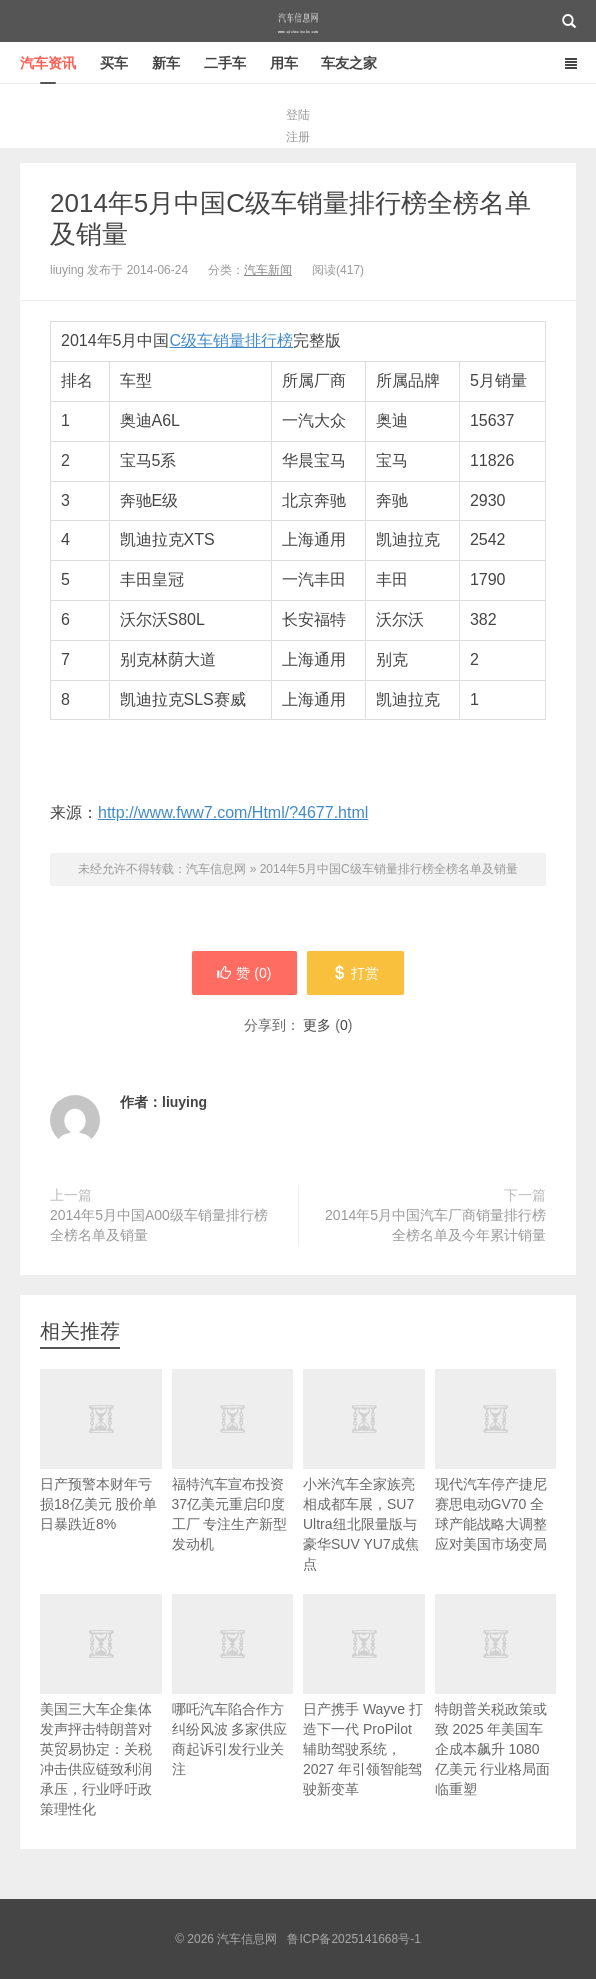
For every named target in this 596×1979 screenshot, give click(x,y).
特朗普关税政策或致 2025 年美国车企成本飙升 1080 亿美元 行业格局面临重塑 (496, 1717)
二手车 (225, 63)
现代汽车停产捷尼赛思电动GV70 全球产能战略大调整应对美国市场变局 (496, 1482)
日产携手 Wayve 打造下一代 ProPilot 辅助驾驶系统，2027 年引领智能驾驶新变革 (364, 1717)
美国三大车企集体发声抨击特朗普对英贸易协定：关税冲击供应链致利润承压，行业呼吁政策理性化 (101, 1727)
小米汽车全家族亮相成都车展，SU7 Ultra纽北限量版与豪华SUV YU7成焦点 (364, 1492)
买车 (114, 63)
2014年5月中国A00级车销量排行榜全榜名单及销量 (159, 1225)
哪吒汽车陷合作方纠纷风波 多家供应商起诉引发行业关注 (233, 1707)
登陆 (298, 115)
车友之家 (349, 63)
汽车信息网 (298, 21)
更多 (317, 1025)
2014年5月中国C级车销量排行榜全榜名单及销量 (389, 869)
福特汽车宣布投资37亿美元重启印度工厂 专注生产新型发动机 (233, 1482)
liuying (184, 1102)
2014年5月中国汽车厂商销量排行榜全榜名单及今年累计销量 (435, 1225)
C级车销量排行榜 (232, 340)
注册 (298, 137)
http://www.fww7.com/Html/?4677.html (233, 812)
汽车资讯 (48, 63)
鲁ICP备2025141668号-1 (353, 1939)
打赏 (355, 973)
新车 (166, 63)
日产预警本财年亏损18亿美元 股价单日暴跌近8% (101, 1472)
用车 (284, 63)
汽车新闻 (268, 270)
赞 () (244, 973)
